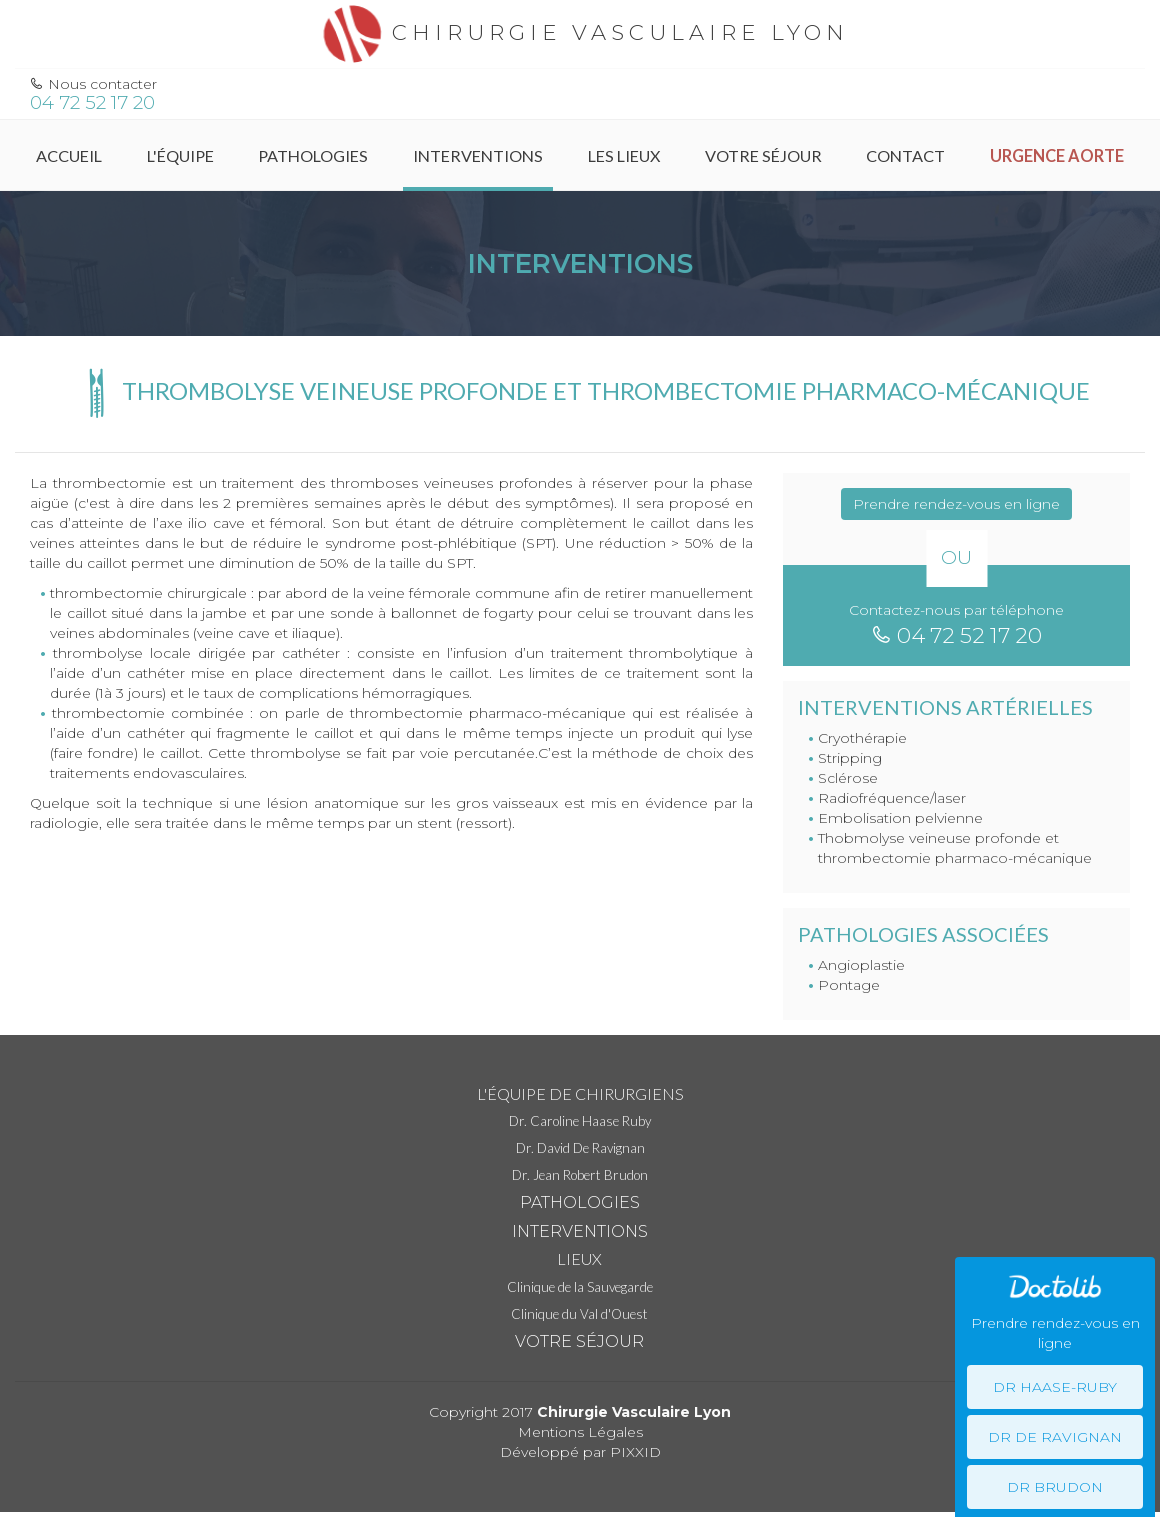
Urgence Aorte (1057, 155)
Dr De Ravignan (1055, 1437)
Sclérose (848, 778)
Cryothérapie (862, 738)
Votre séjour (763, 155)
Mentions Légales (580, 1432)
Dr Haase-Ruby (1055, 1387)
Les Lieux (624, 155)
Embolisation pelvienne (900, 818)
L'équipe (180, 155)
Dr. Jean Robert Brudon (580, 1175)
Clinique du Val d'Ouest (579, 1314)
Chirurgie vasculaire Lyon (580, 32)
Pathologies (313, 155)
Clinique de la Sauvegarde (580, 1287)
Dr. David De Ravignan (580, 1148)
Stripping (850, 758)
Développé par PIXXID (580, 1452)
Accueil (69, 155)
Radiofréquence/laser (892, 798)
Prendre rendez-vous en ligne (956, 504)
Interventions (478, 155)
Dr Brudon (1055, 1487)
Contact (905, 155)
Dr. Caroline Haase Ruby (580, 1121)
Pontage (849, 985)
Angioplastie (861, 965)
